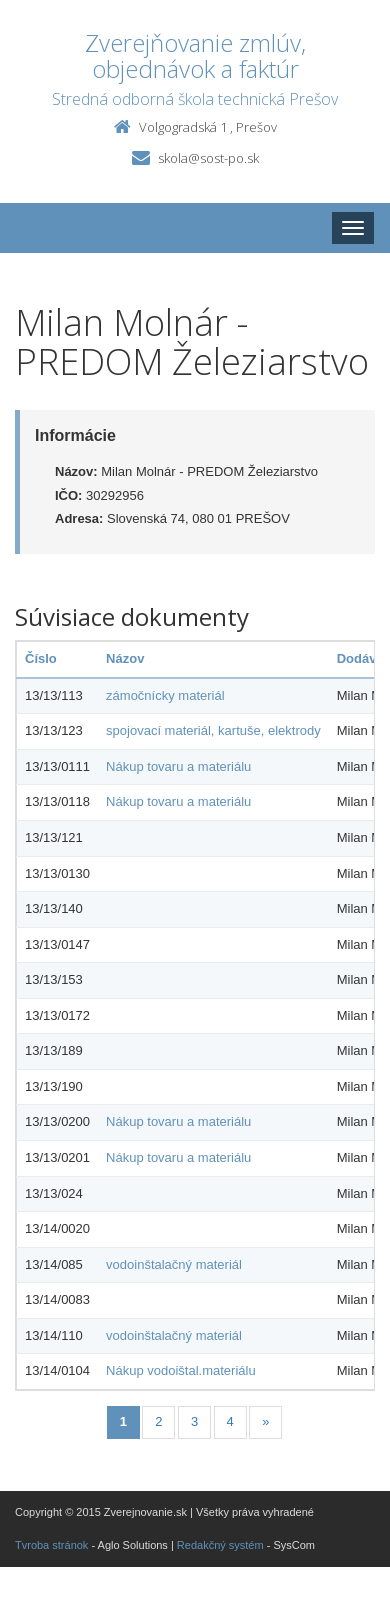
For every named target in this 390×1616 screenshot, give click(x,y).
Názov (125, 658)
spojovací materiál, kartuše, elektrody (213, 730)
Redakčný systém (220, 1545)
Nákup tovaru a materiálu (178, 766)
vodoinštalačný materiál (174, 1264)
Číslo (41, 658)
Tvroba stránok (51, 1545)
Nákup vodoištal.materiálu (181, 1370)
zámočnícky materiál (165, 695)
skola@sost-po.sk (208, 158)
